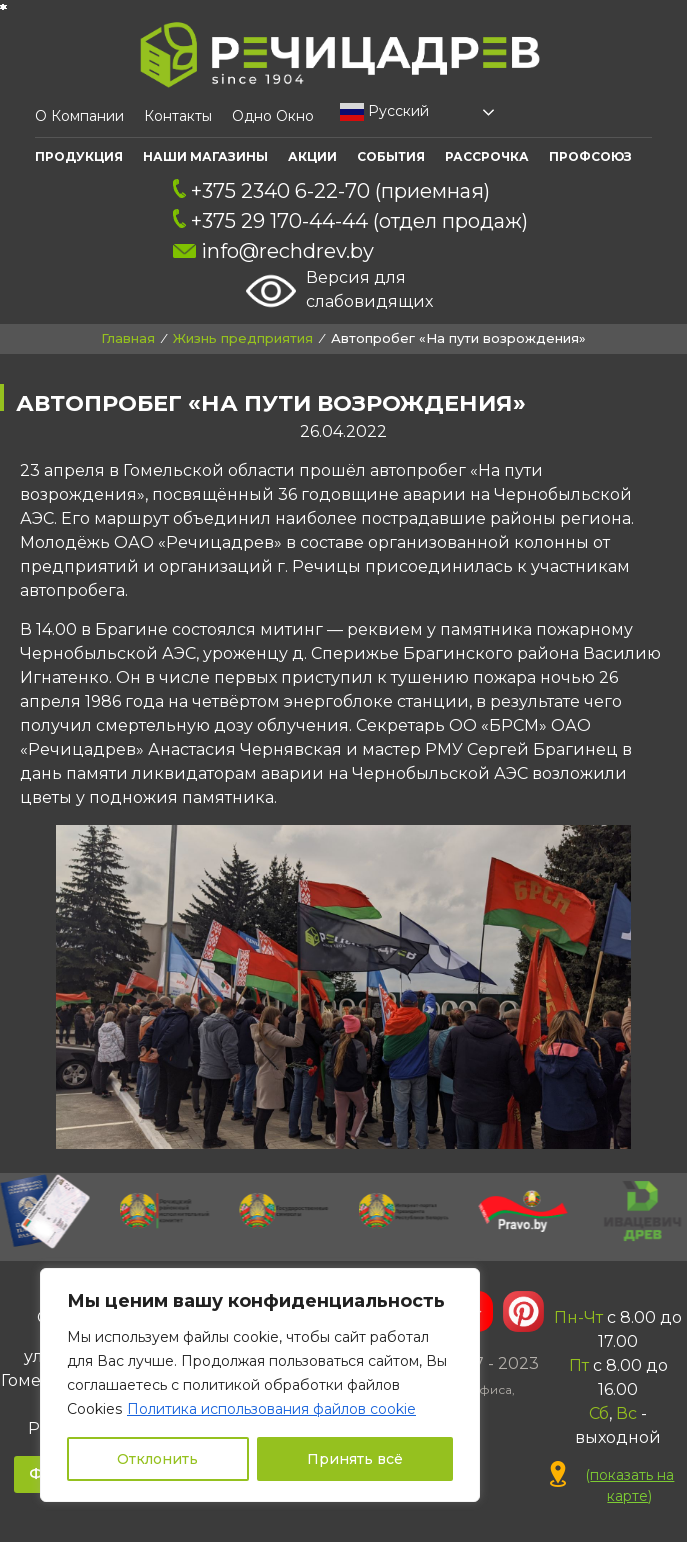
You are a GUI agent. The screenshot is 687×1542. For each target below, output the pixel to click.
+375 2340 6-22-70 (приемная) (332, 191)
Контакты (178, 116)
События (391, 156)
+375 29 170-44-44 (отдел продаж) (351, 221)
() (612, 1485)
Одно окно (273, 116)
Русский (384, 112)
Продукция (79, 156)
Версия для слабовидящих (339, 291)
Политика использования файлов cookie (271, 1409)
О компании (79, 116)
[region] (260, 1385)
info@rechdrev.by (273, 251)
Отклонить (157, 1459)
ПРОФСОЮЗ (590, 156)
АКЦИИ (312, 156)
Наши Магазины (205, 156)
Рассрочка (487, 156)
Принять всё (355, 1459)
